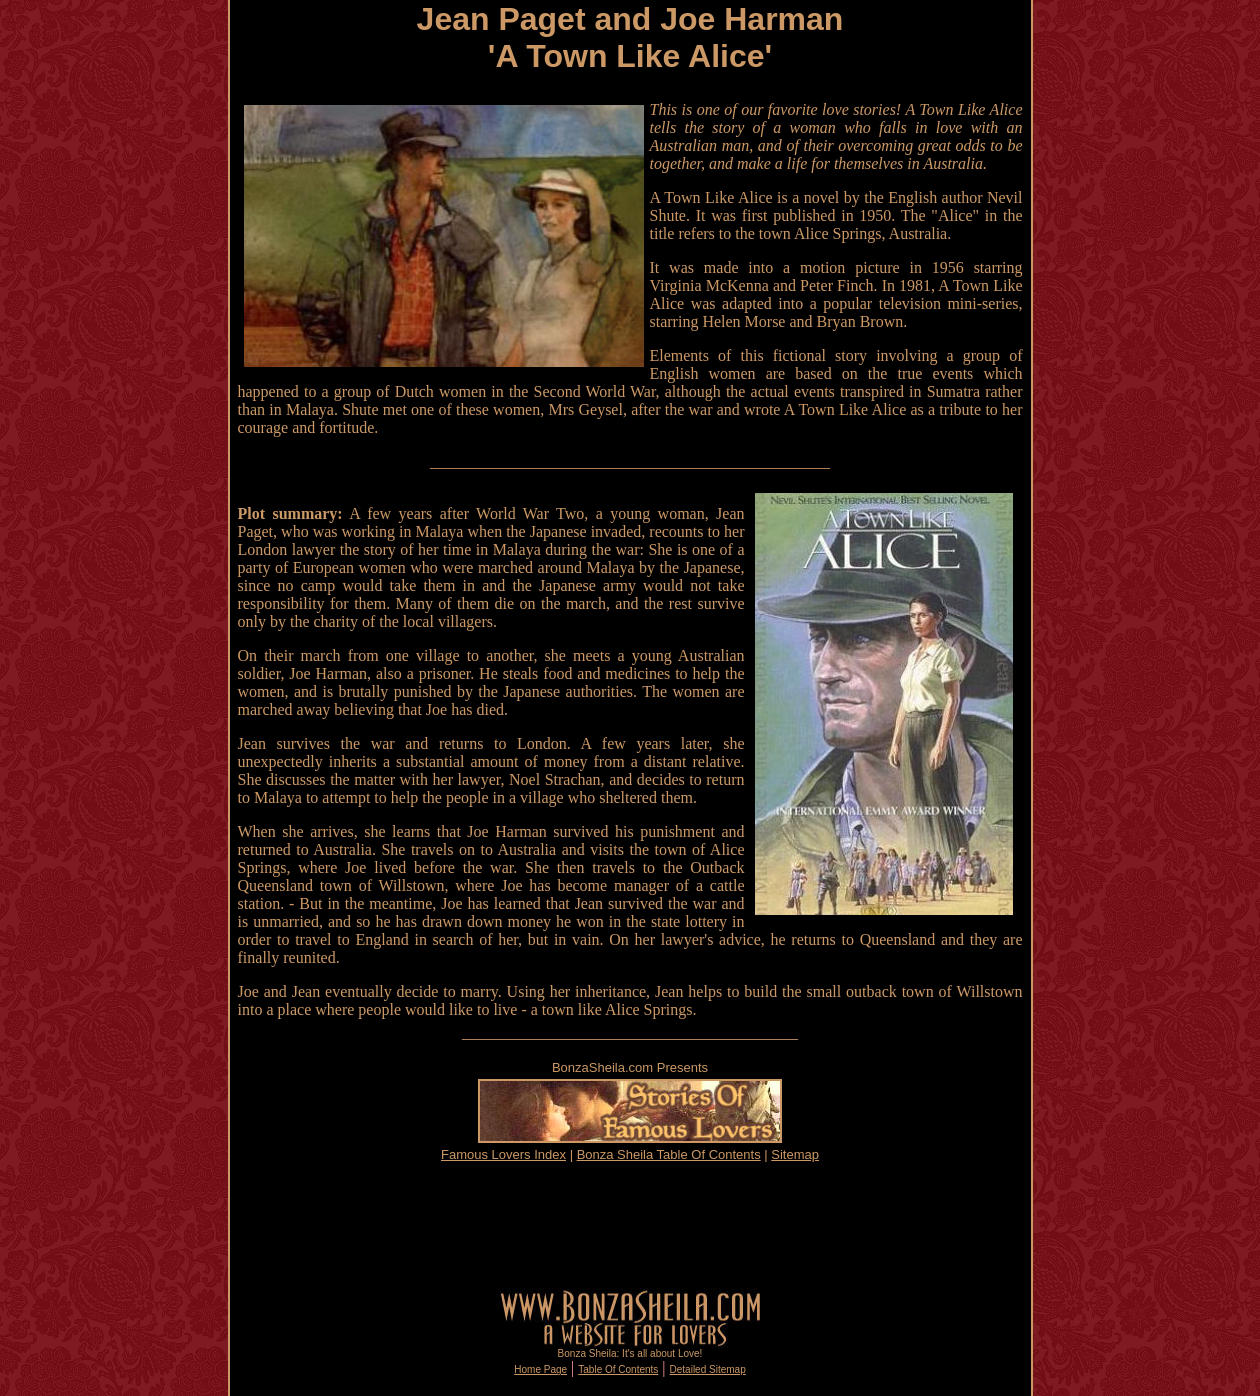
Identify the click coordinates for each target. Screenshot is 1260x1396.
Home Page (540, 1369)
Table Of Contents (618, 1369)
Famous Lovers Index (503, 1154)
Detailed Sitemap (708, 1369)
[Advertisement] (630, 1225)
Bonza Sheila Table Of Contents (669, 1154)
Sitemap (795, 1154)
